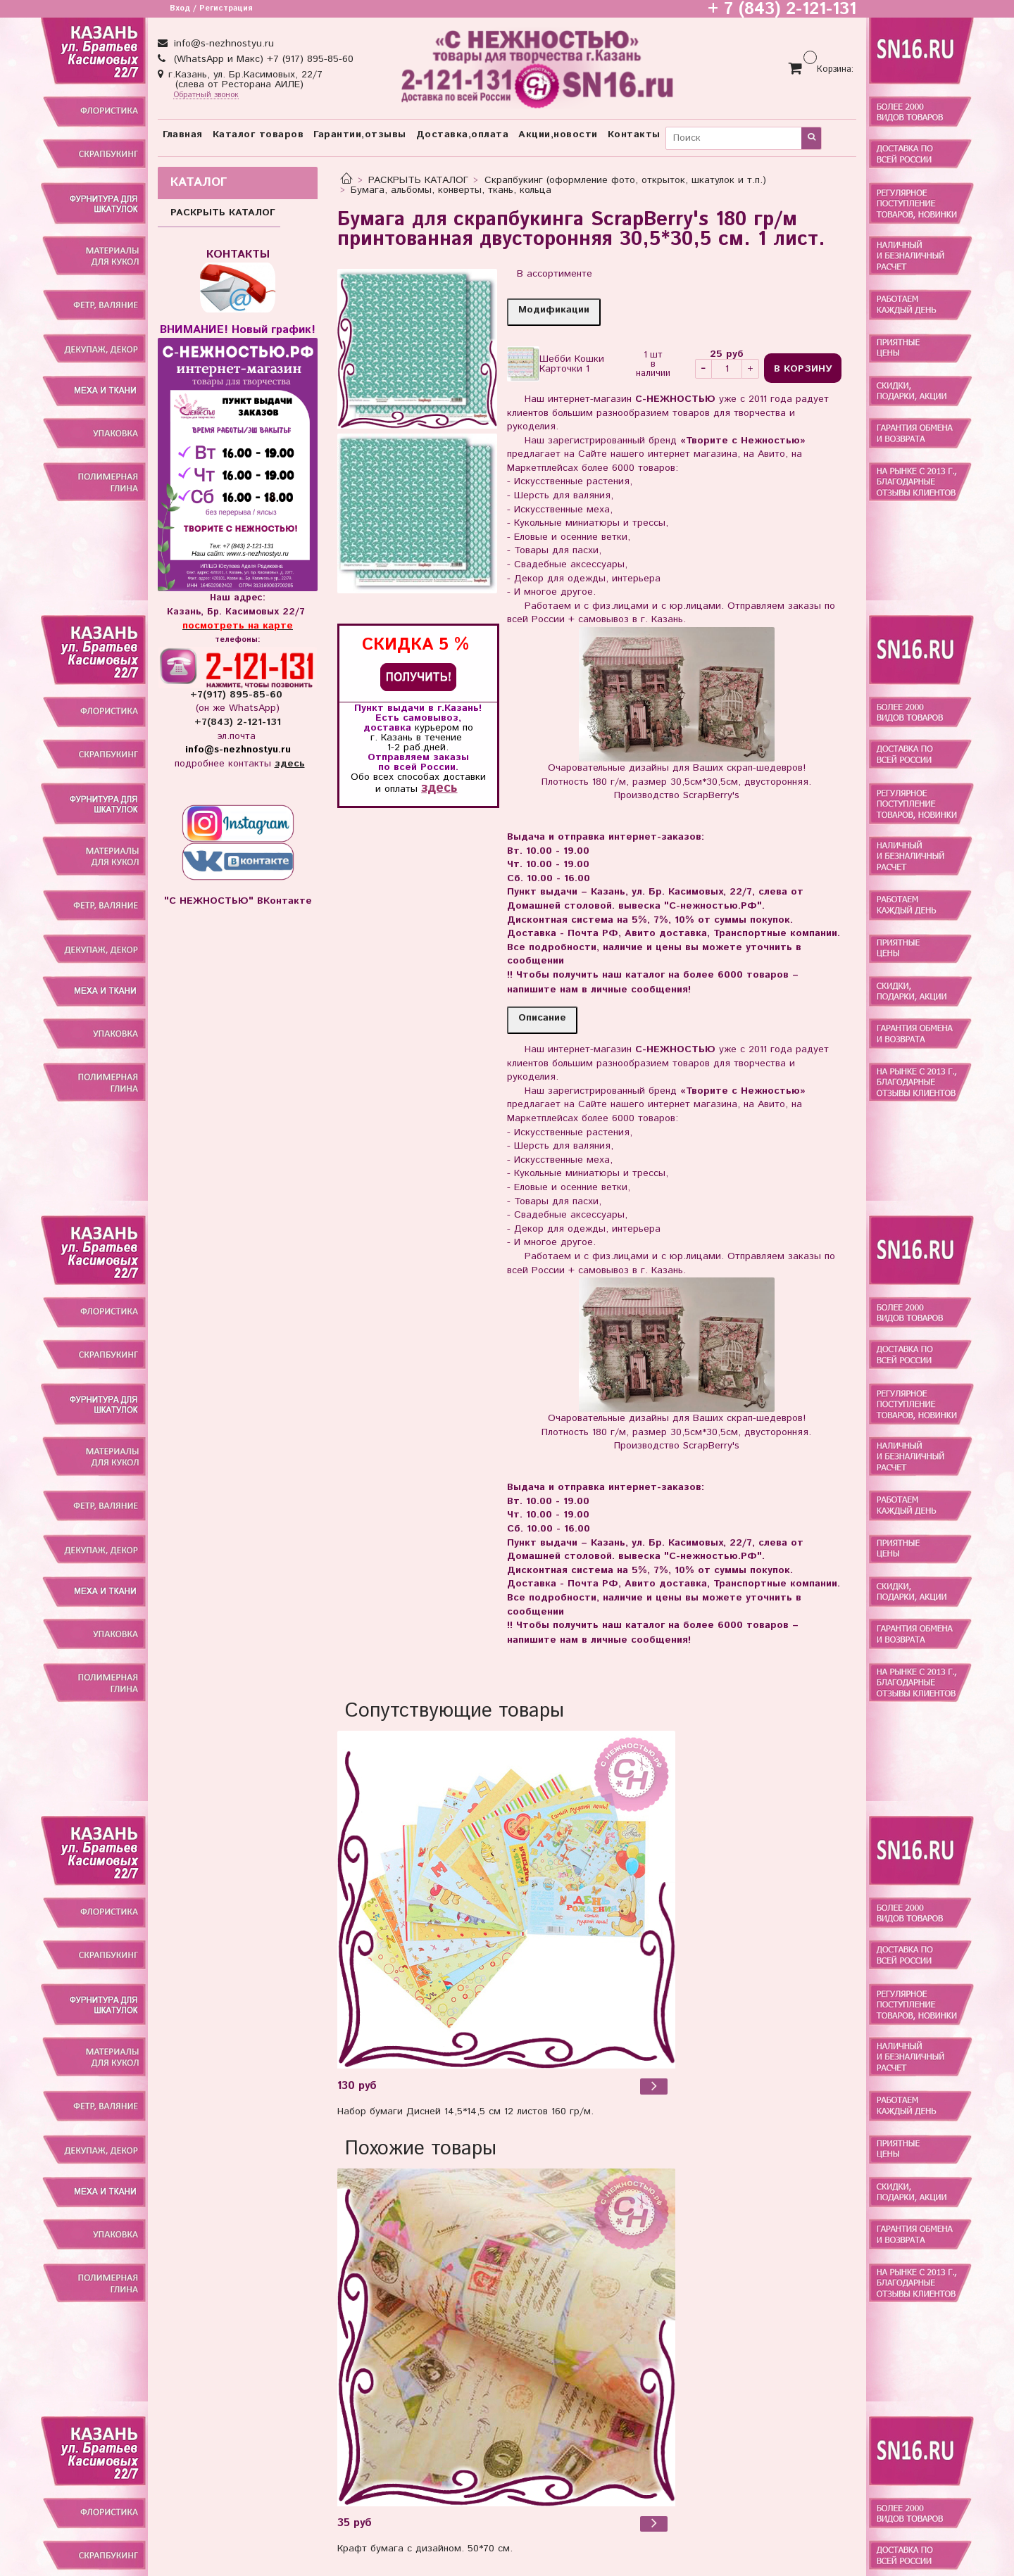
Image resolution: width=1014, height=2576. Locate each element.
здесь (439, 787)
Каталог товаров (258, 134)
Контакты (634, 134)
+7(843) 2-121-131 (237, 722)
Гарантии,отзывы (359, 134)
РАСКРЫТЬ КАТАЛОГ (418, 180)
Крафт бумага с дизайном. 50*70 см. (425, 2549)
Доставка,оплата (462, 134)
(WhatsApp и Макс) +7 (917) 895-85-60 (261, 59)
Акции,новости (558, 134)
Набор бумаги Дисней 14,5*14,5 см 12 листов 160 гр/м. (465, 2111)
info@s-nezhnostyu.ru (222, 44)
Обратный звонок (206, 95)
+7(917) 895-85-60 (238, 695)
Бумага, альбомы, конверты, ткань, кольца (451, 190)
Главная (183, 134)
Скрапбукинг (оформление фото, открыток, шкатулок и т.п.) (625, 180)
